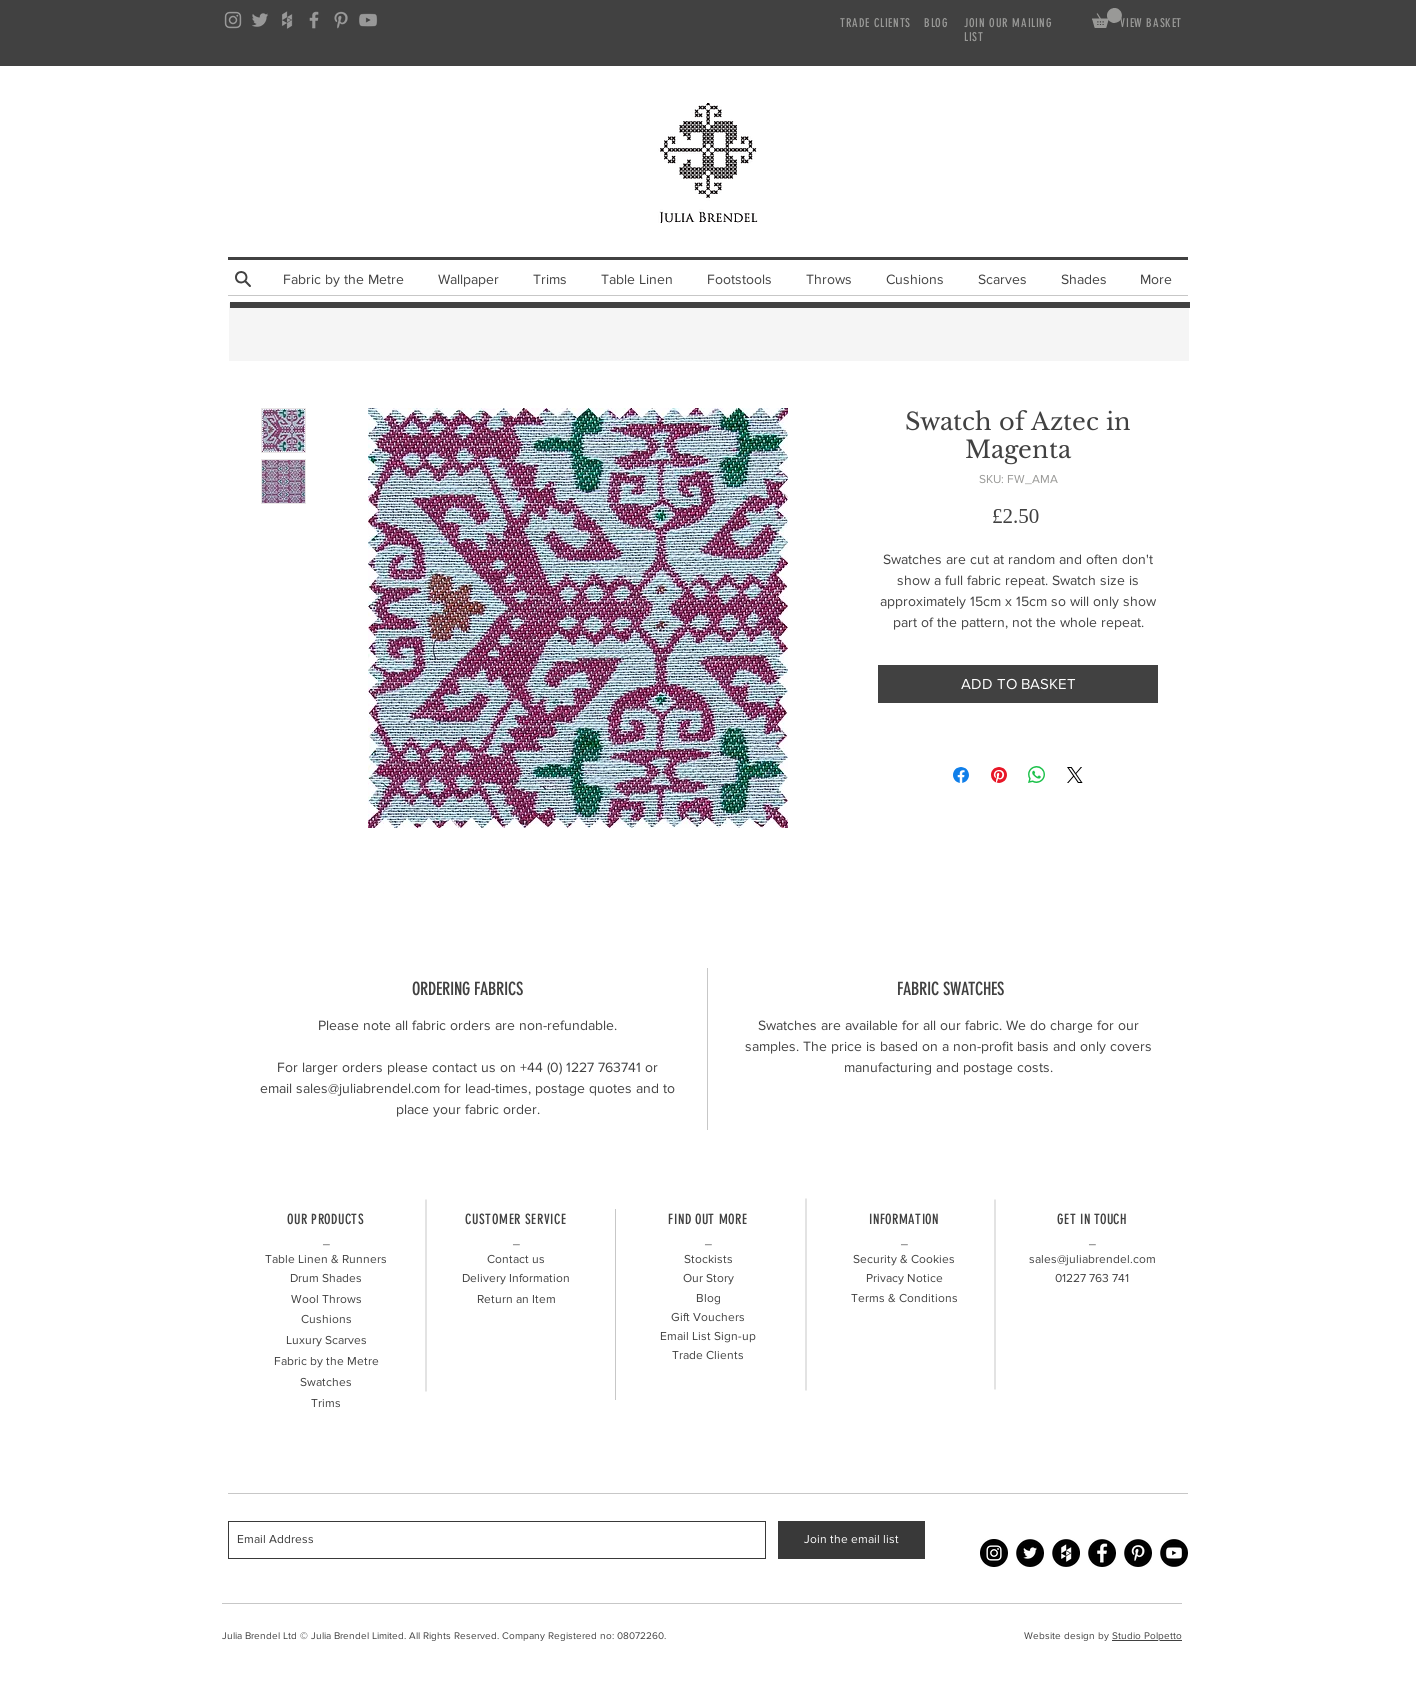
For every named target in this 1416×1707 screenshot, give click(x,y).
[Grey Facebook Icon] (314, 20)
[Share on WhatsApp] (1037, 775)
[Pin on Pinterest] (999, 775)
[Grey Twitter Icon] (260, 20)
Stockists (708, 1259)
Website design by (1068, 1635)
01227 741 (1092, 1278)
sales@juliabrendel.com (1092, 1259)
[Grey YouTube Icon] (368, 20)
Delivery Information (516, 1278)
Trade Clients (708, 1355)
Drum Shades (326, 1278)
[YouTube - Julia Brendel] (1174, 1553)
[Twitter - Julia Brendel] (1030, 1553)
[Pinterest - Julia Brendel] (1138, 1553)
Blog (708, 1298)
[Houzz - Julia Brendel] (1066, 1553)
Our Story (708, 1278)
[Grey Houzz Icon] (287, 20)
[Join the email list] (851, 1540)
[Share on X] (1075, 775)
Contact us (516, 1259)
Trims (326, 1403)
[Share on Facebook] (961, 775)
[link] (1107, 18)
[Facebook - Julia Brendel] (1102, 1553)
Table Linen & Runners (326, 1259)
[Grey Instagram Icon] (233, 20)
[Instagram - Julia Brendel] (994, 1553)
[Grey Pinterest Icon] (341, 20)
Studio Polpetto (1147, 1635)
